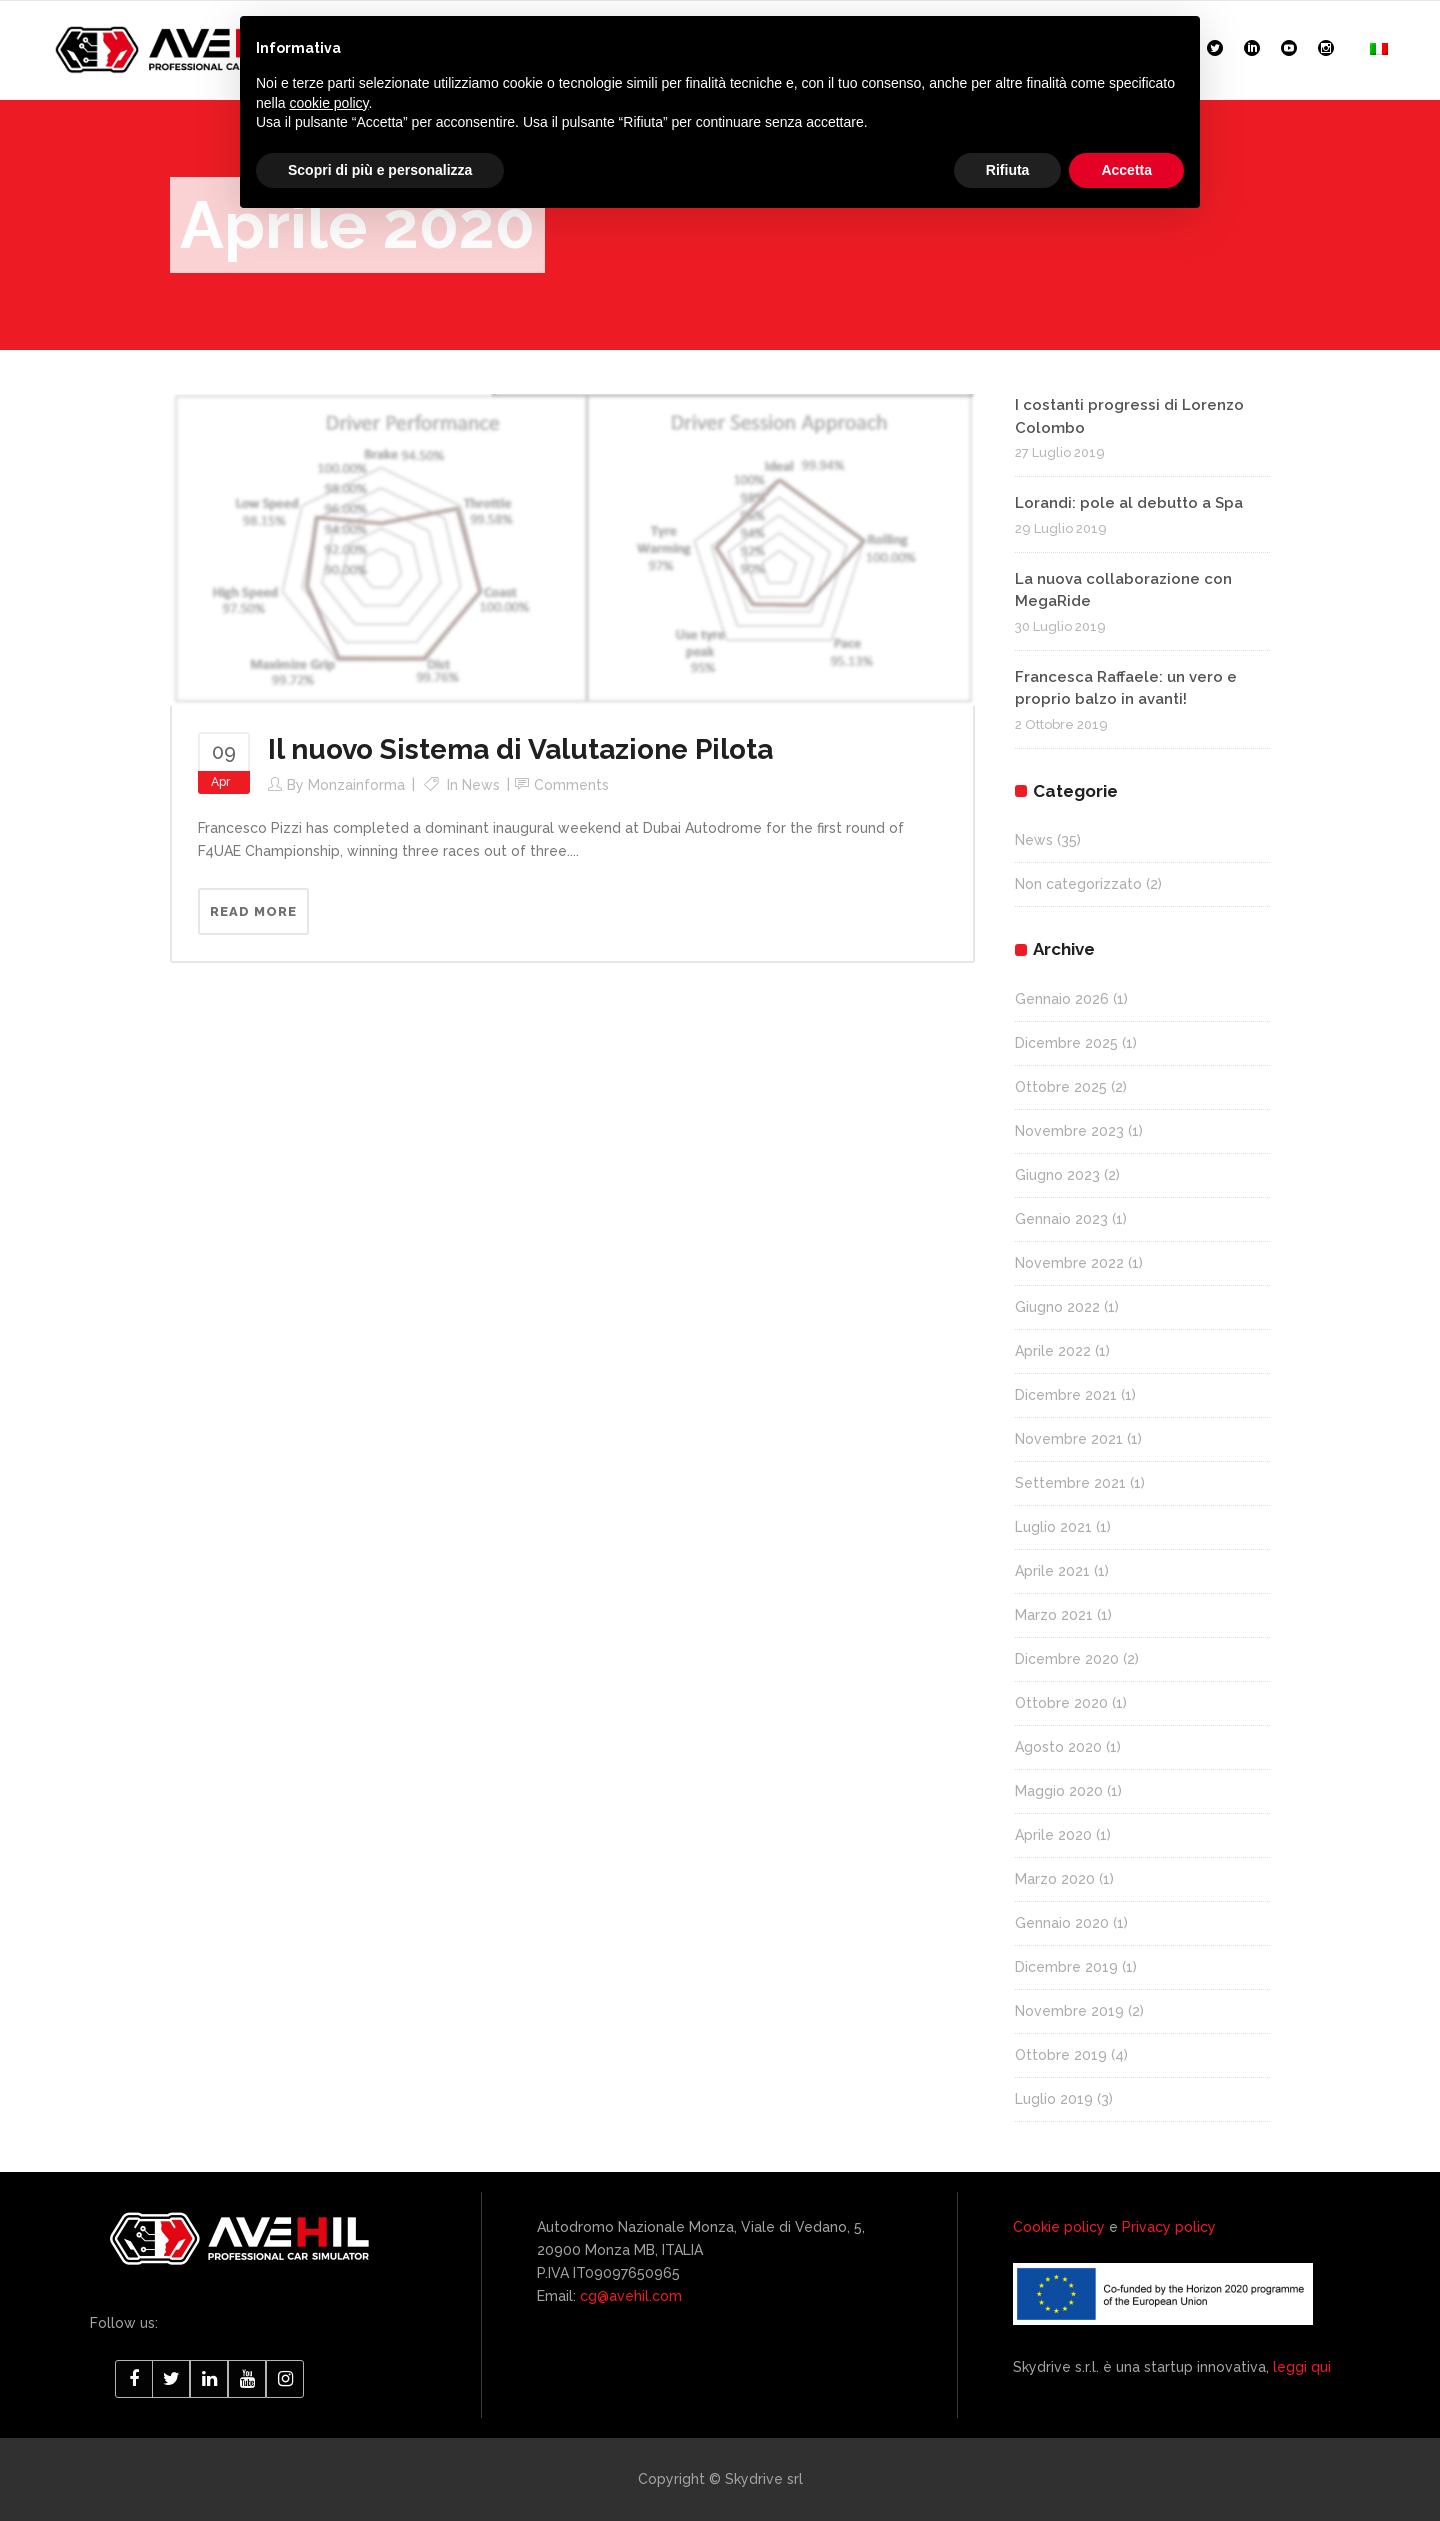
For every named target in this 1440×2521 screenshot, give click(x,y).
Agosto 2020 (1058, 1747)
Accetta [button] (1126, 170)
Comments (571, 785)
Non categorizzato (1078, 884)
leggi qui (1302, 2367)
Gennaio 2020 (1062, 1923)
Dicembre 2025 (1066, 1043)
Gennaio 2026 (1062, 999)
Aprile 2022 (1053, 1351)
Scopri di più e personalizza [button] (380, 170)
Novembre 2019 (1069, 2011)
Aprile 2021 (1052, 1571)
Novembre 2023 (1069, 1131)
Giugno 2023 (1057, 1175)
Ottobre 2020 (1061, 1703)
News (481, 785)
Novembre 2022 (1069, 1263)
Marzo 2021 (1054, 1615)
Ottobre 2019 (1061, 2055)
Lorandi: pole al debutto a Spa (1129, 503)
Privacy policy (1169, 2227)
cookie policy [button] (328, 103)
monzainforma (356, 785)
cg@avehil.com (629, 2296)
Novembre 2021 (1069, 1439)
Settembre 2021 (1070, 1483)
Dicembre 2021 (1066, 1395)
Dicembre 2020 (1067, 1659)
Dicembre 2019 (1066, 1967)
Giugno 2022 (1057, 1307)
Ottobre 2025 (1061, 1087)
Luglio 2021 (1053, 1527)
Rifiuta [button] (1008, 170)
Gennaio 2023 (1061, 1219)
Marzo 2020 (1055, 1879)
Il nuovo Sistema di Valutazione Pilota (520, 749)
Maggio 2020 (1059, 1791)
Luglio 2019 (1054, 2099)
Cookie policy (1059, 2227)
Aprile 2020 (1053, 1835)
